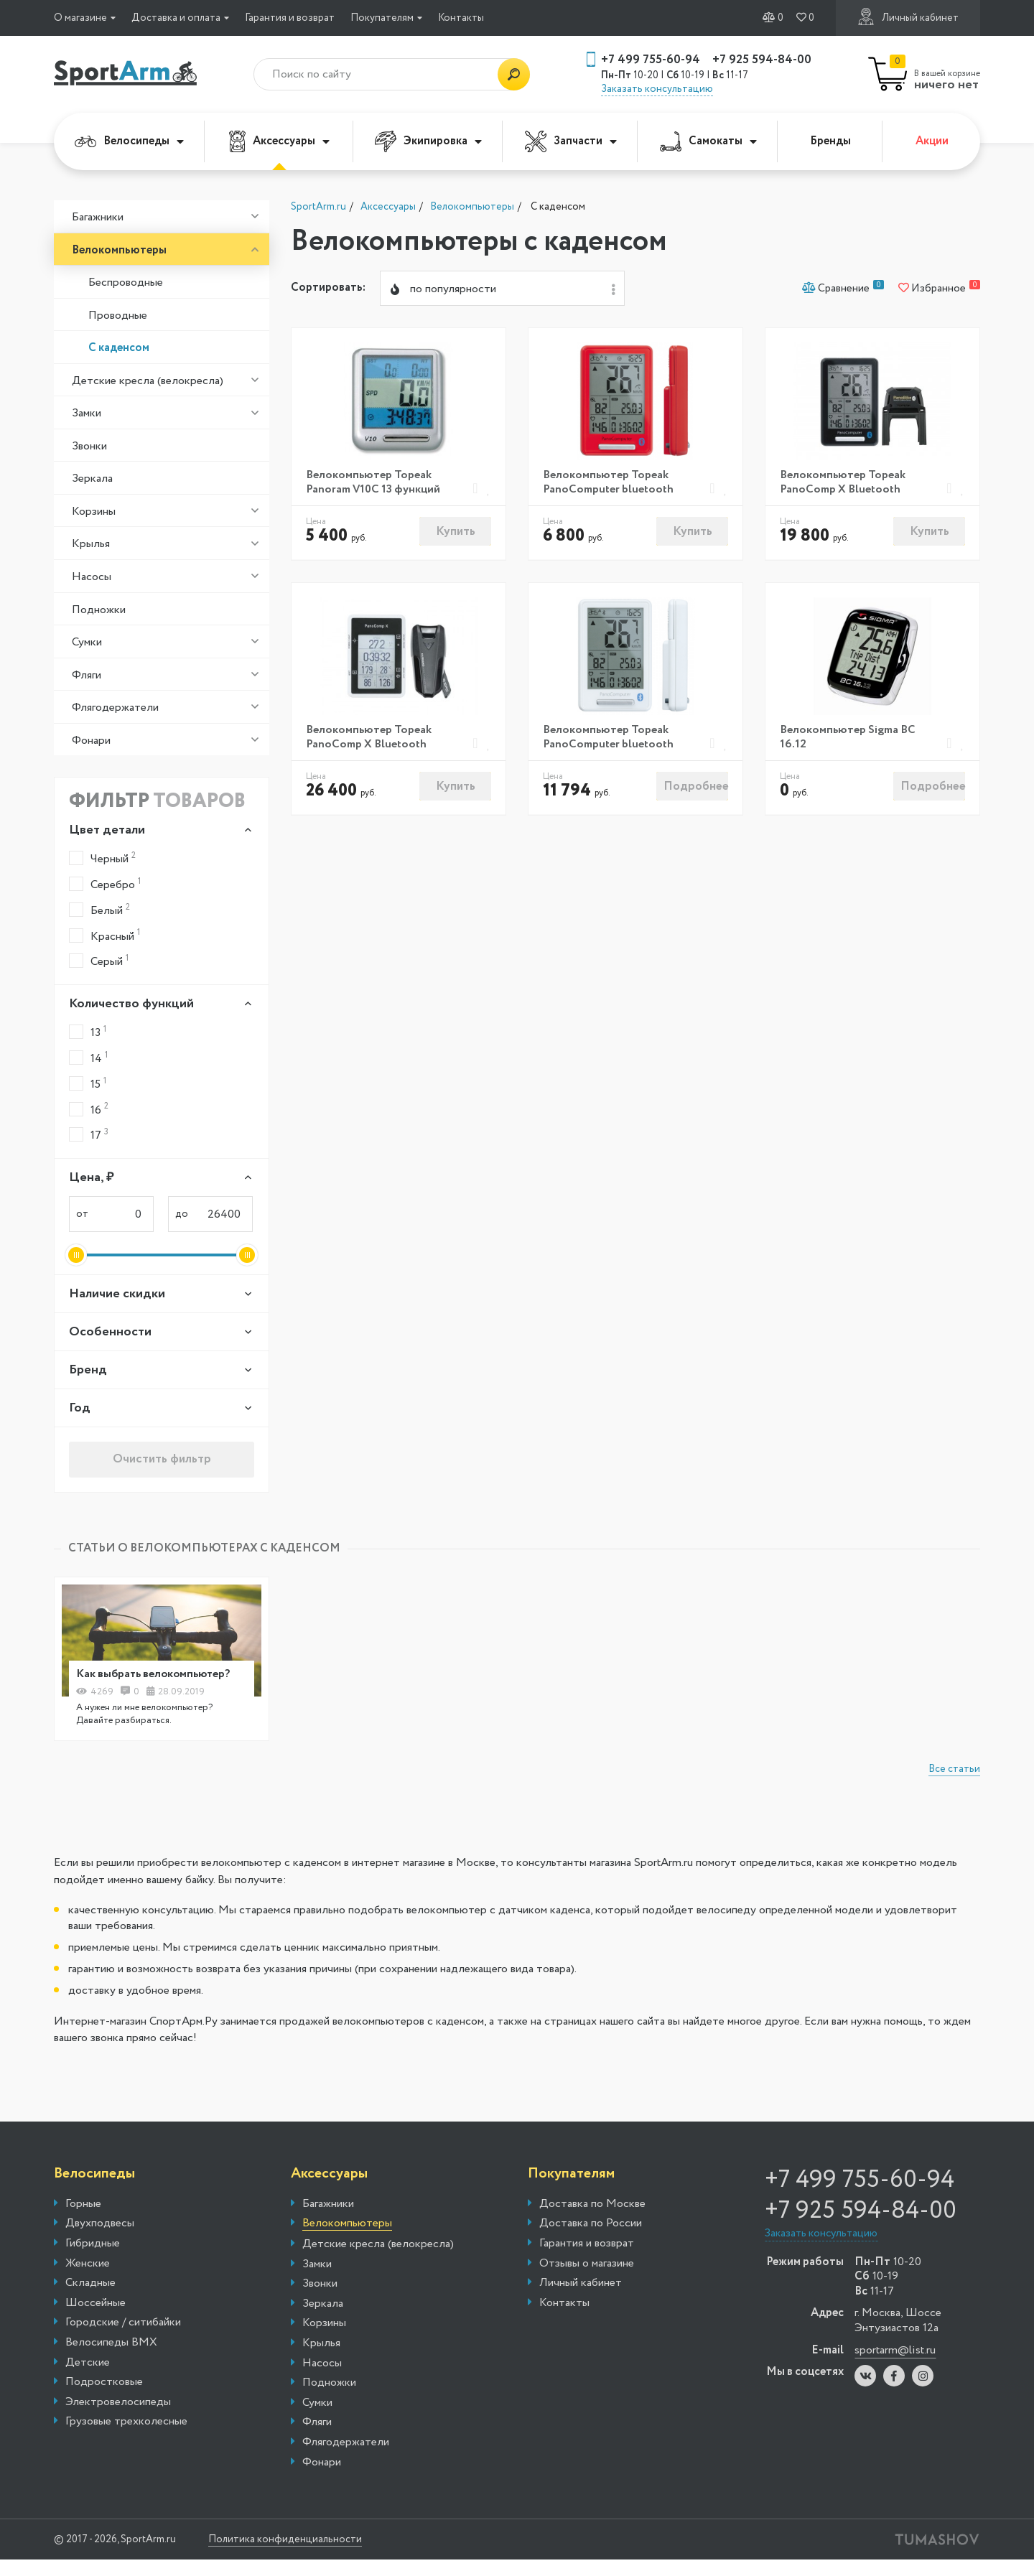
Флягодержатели (115, 707)
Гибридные (92, 2245)
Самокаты (708, 141)
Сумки (87, 642)
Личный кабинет (908, 17)
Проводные (117, 315)
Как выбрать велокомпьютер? (156, 1674)
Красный (104, 935)
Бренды (830, 141)
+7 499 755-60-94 (650, 60)
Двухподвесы (99, 2224)
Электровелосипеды (118, 2403)
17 (88, 1135)
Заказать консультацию (657, 89)
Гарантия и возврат (290, 18)
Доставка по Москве (592, 2204)
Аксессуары (279, 141)
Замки (86, 413)
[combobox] (502, 289)
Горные (83, 2204)
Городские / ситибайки (123, 2324)
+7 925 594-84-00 (761, 60)
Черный (102, 858)
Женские (87, 2264)
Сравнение (843, 289)
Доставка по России (590, 2224)
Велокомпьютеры (119, 250)
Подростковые (104, 2383)
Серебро (105, 884)
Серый (99, 961)
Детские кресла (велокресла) (147, 381)
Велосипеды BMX (111, 2344)
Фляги (86, 675)
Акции (932, 141)
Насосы (91, 577)
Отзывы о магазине (586, 2264)
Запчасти (571, 141)
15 (87, 1084)
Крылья (91, 544)
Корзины (94, 511)
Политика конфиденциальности (291, 2541)
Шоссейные (95, 2303)
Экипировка (428, 141)
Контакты (461, 18)
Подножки (99, 610)
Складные (90, 2284)
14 (88, 1058)
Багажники (98, 217)
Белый (99, 910)
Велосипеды (129, 141)
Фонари (91, 740)
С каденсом (118, 348)
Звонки (89, 446)
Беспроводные (125, 282)
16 (88, 1109)
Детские (87, 2363)
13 (87, 1032)
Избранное (939, 289)
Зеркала (92, 478)
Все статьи (954, 1770)
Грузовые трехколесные (126, 2423)
